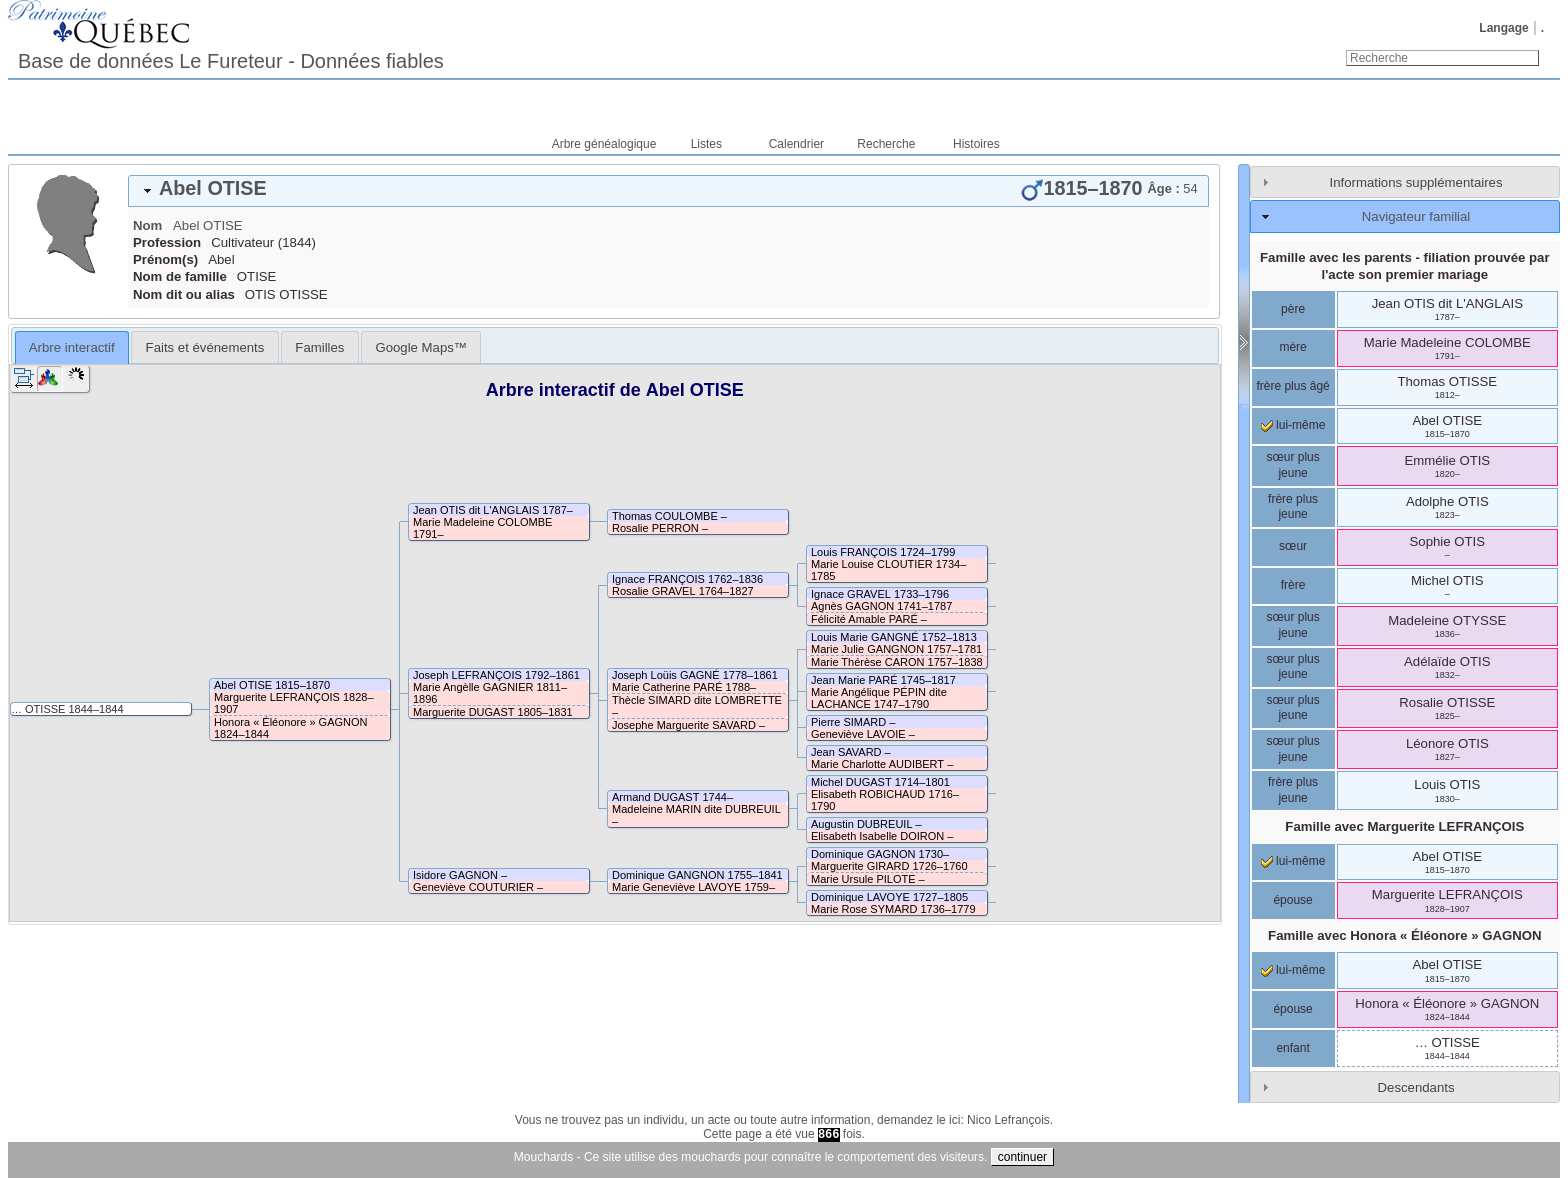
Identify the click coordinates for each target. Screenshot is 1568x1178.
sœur (1293, 546)
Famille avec (1404, 826)
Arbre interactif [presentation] (72, 347)
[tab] (668, 191)
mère (1292, 347)
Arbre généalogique (604, 144)
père (1293, 309)
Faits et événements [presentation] (205, 347)
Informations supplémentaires (1416, 182)
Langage (1503, 28)
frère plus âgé (1292, 386)
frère (1293, 585)
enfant (1292, 1048)
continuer (1022, 1157)
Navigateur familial (1416, 216)
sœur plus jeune (1292, 465)
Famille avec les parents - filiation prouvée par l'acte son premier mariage (1405, 266)
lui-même (1293, 425)
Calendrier (796, 144)
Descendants (1416, 1087)
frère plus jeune (1293, 507)
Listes (706, 144)
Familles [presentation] (319, 347)
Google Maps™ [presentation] (421, 347)
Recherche (886, 144)
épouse (1292, 900)
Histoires (976, 144)
